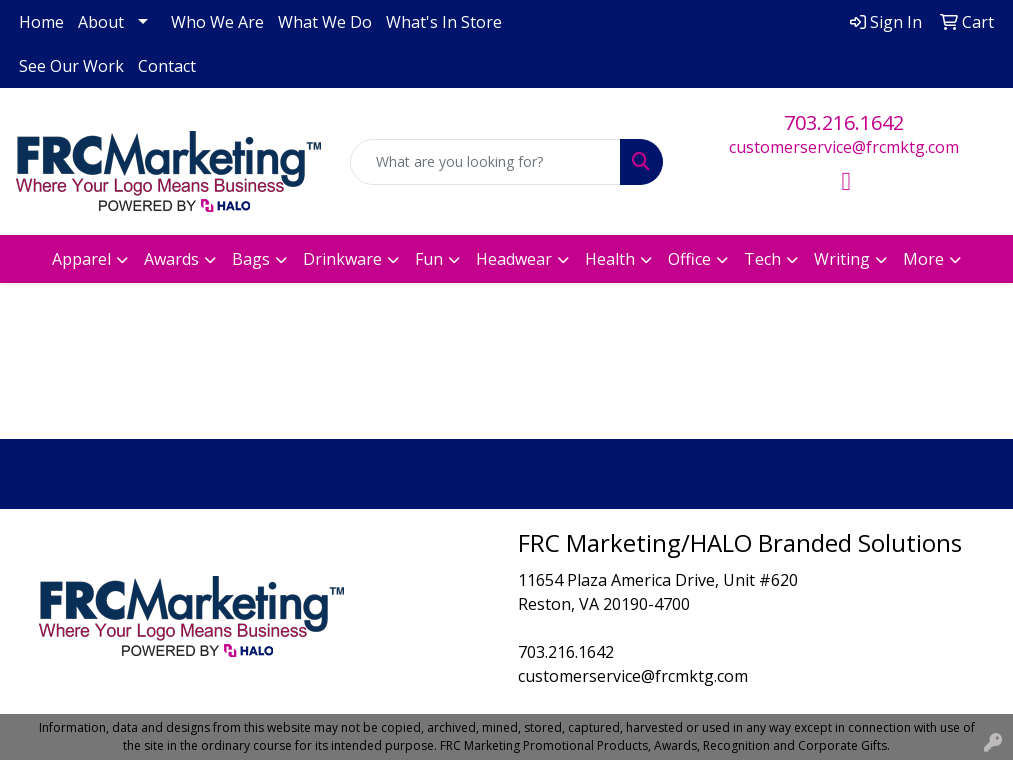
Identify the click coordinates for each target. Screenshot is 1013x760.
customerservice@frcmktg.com (844, 147)
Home (41, 22)
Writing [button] (842, 259)
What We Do (325, 22)
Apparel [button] (81, 259)
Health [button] (610, 259)
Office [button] (689, 259)
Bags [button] (251, 259)
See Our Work (71, 66)
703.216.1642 (844, 122)
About (101, 22)
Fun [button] (429, 259)
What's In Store (444, 22)
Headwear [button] (514, 259)
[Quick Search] (486, 162)
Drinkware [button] (342, 259)
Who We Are (217, 22)
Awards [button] (171, 259)
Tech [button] (762, 259)
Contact (167, 66)
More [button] (923, 259)
